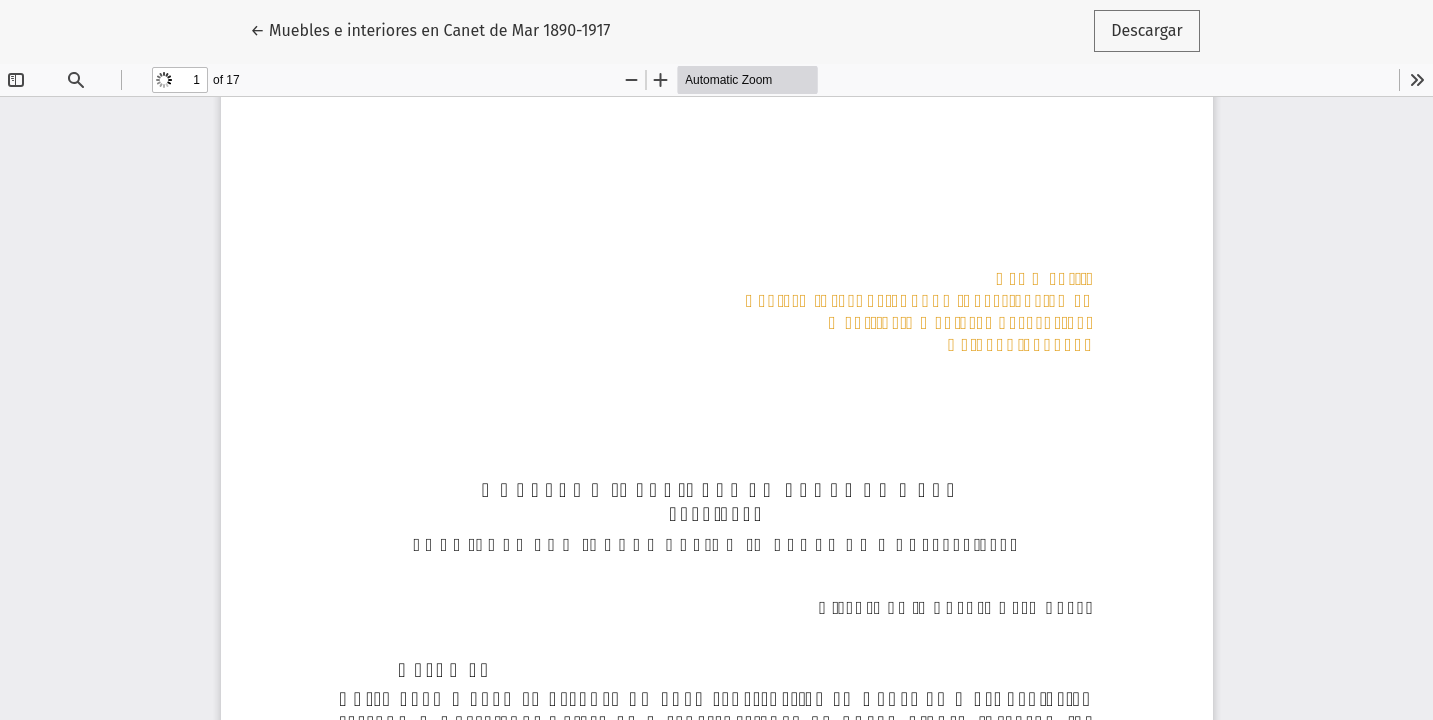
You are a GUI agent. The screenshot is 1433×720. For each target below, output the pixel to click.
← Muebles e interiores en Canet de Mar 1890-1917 (430, 29)
